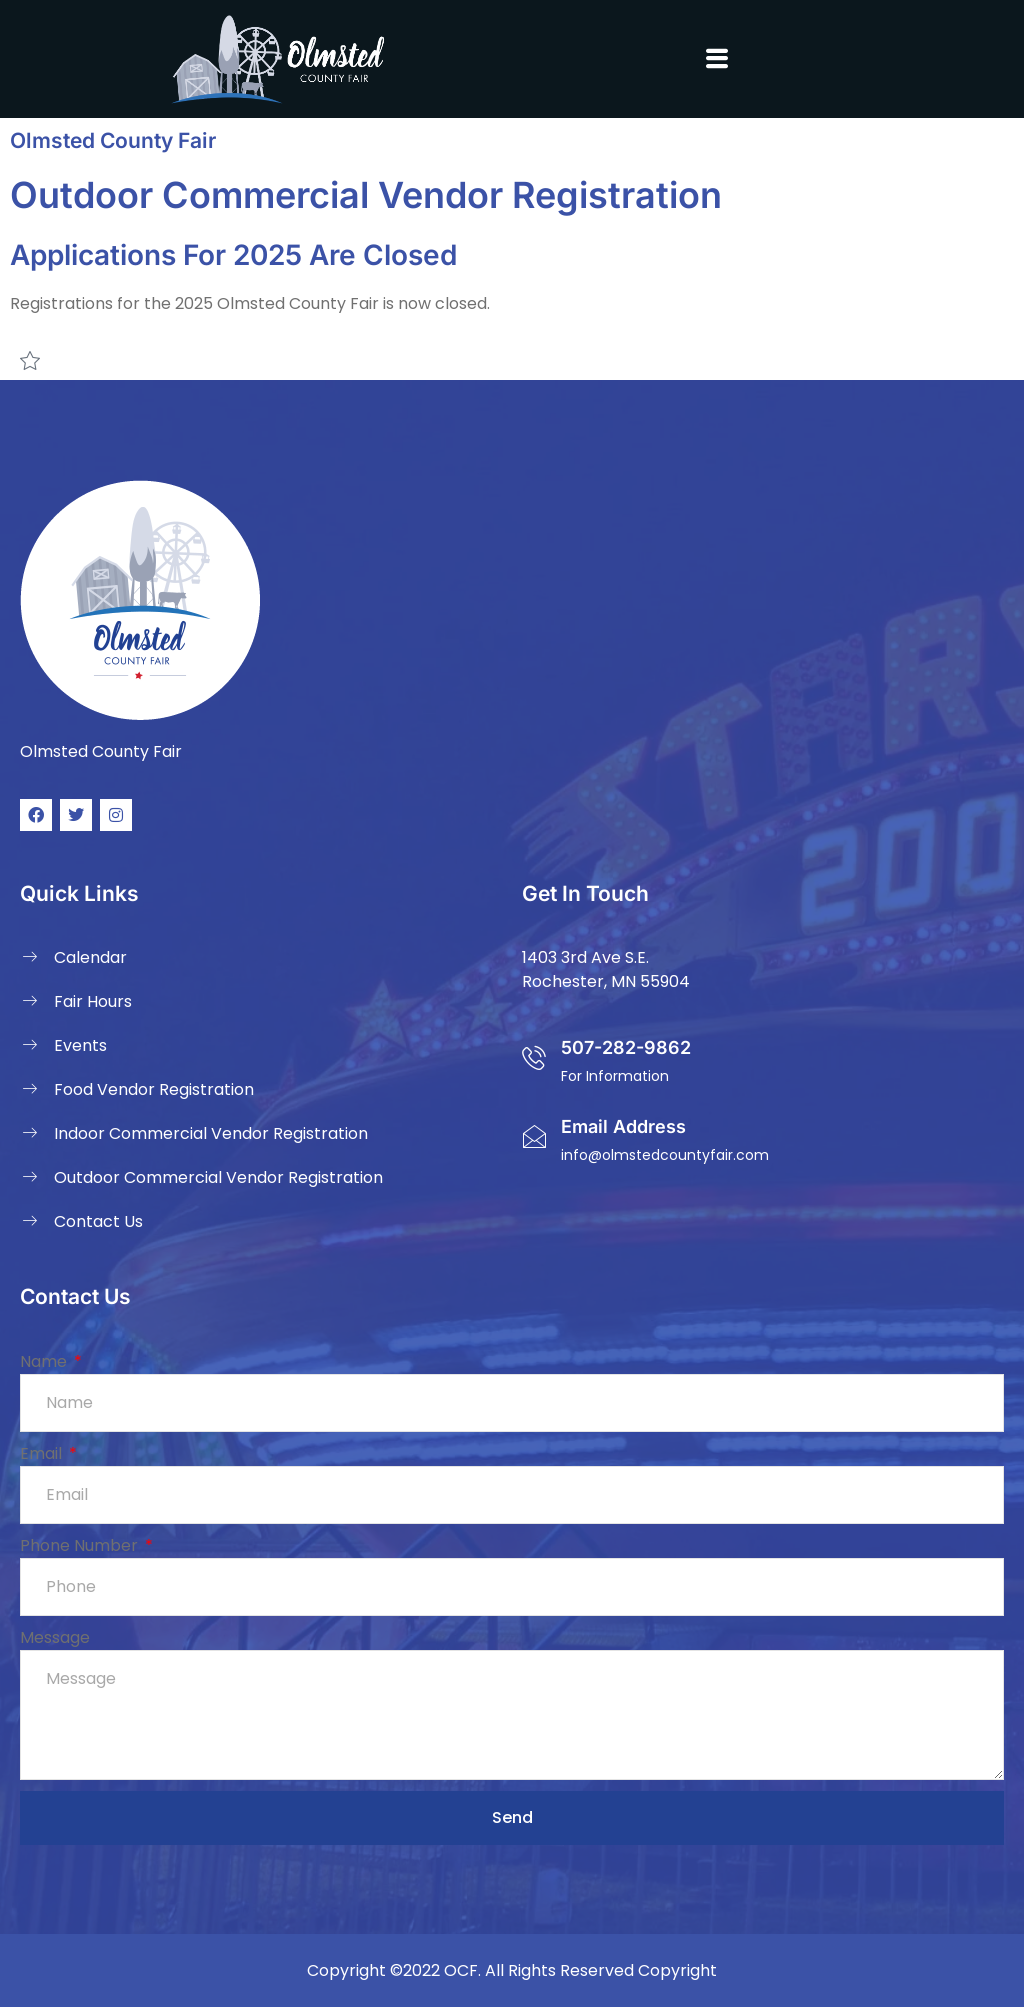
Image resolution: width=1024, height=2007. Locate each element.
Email (43, 1453)
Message (55, 1637)
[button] (716, 59)
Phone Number (81, 1545)
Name (45, 1361)
